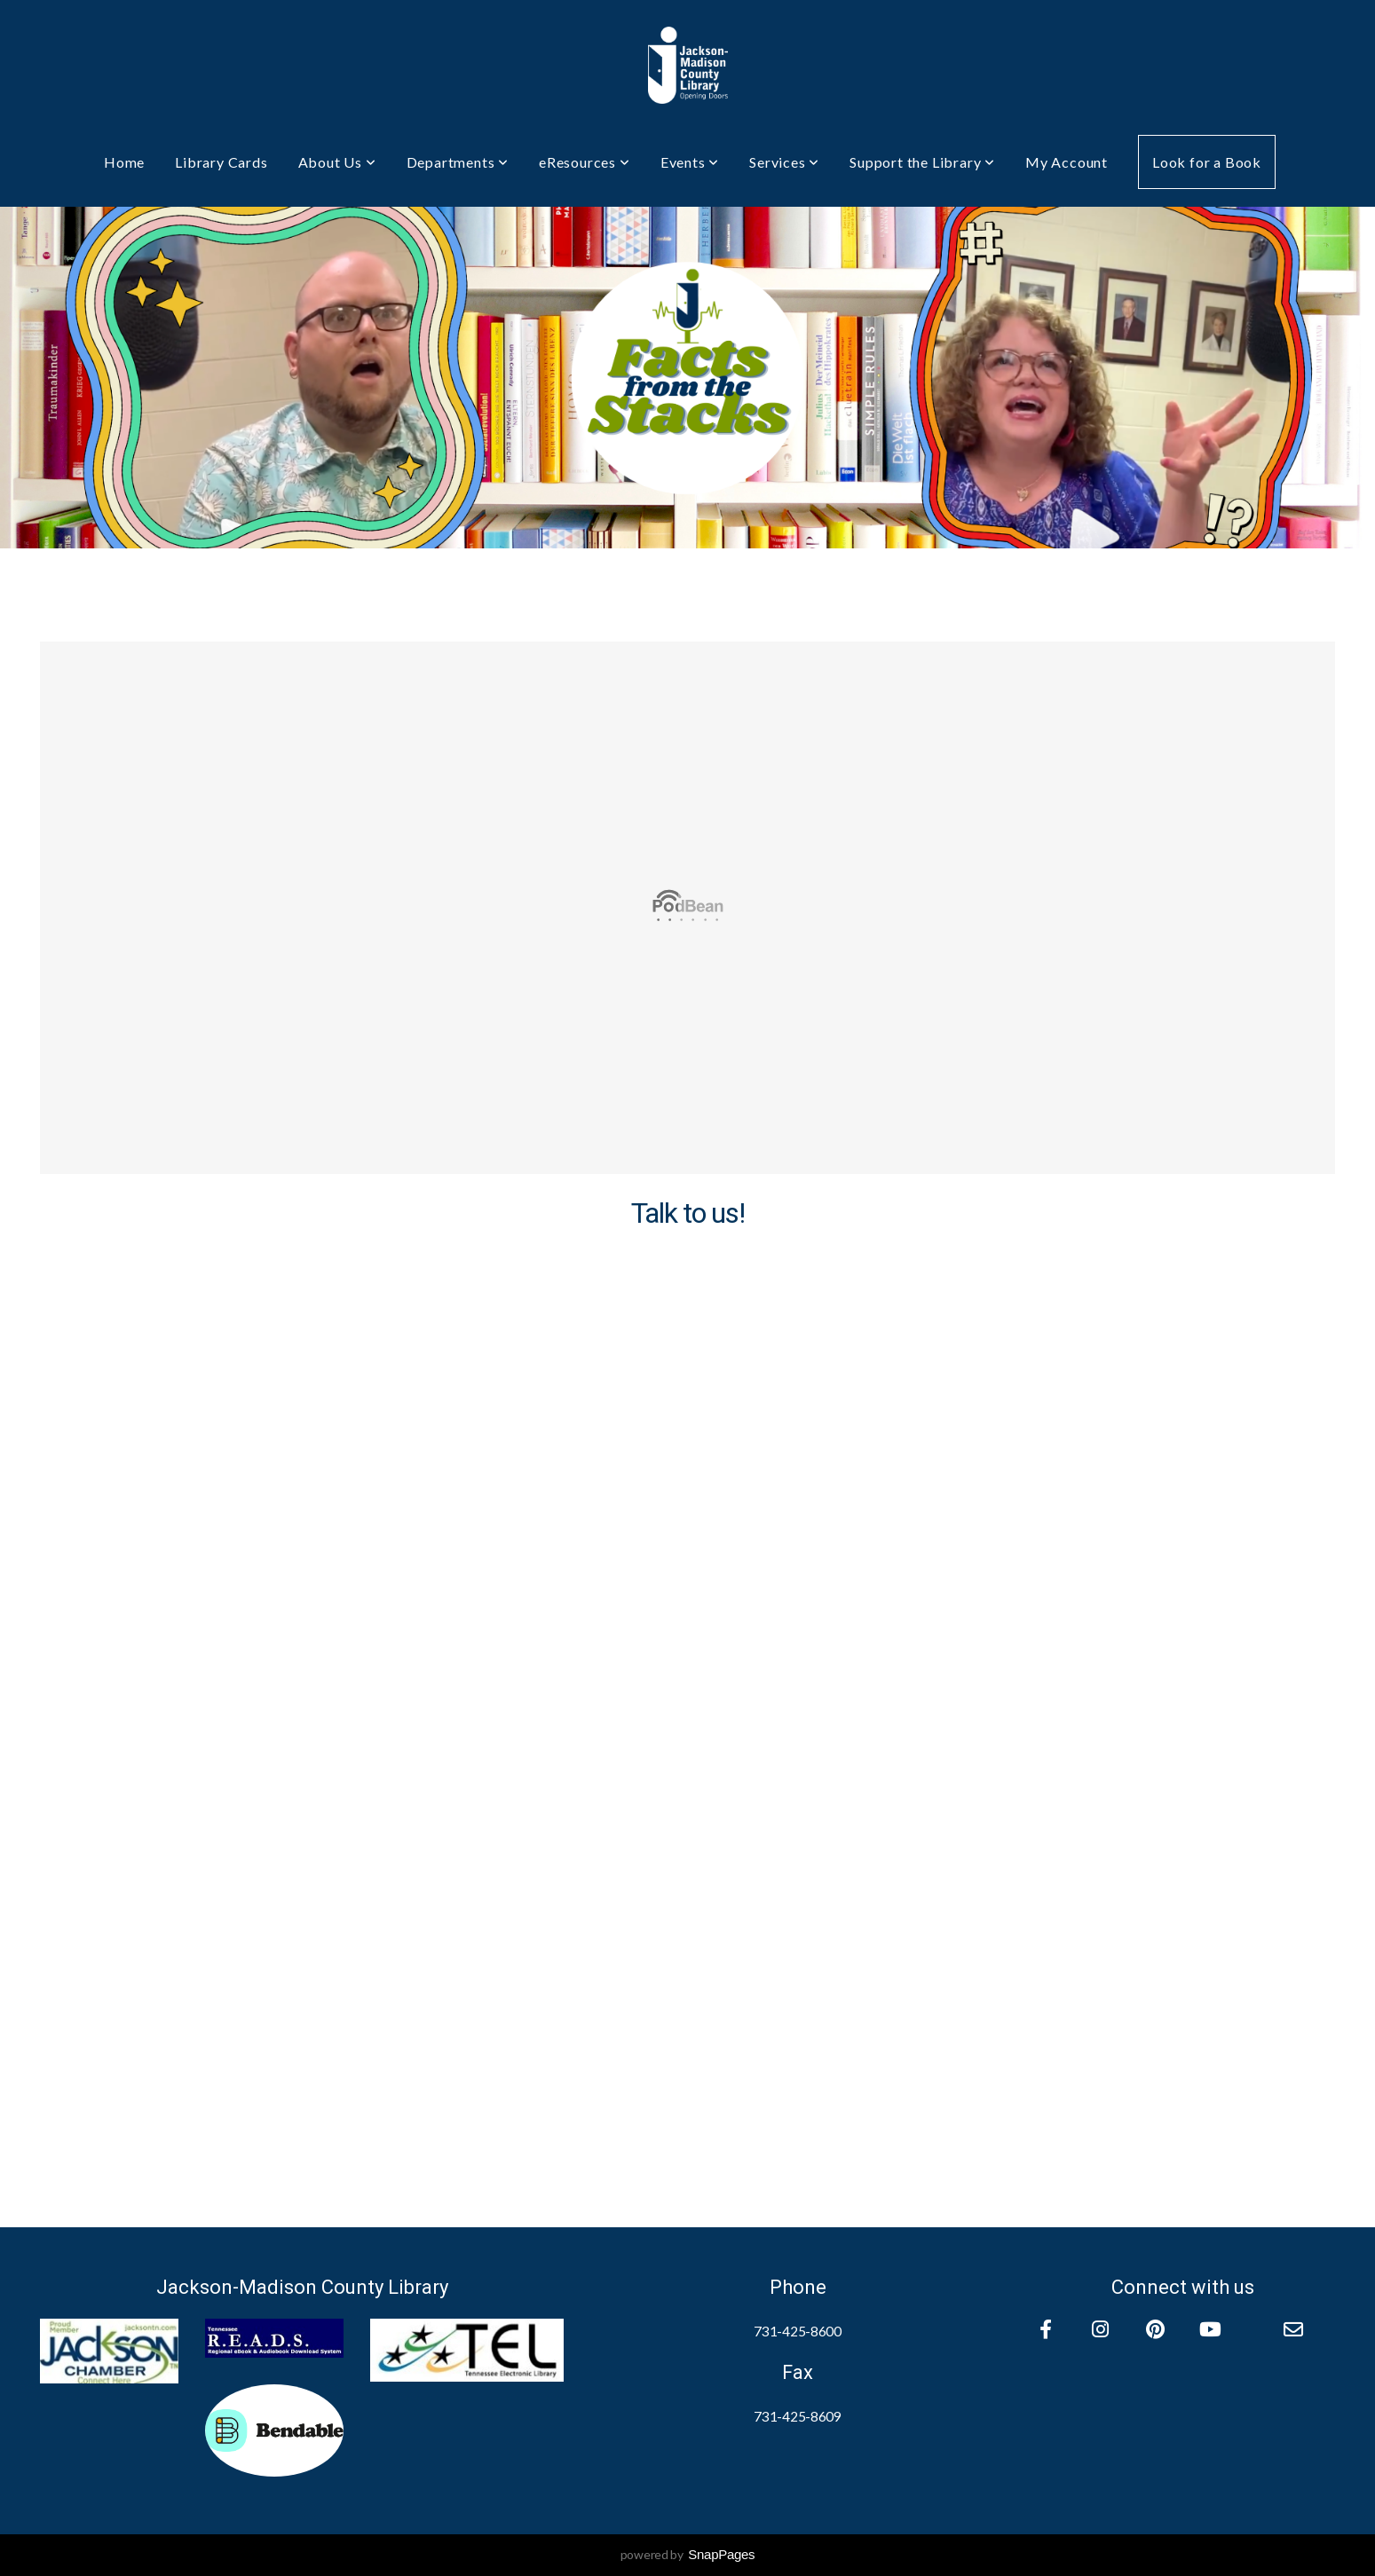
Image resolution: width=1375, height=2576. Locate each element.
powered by (687, 2554)
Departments (458, 162)
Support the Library (922, 162)
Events (689, 162)
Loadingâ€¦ (687, 1691)
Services (784, 162)
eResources (584, 162)
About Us (337, 162)
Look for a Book (1206, 162)
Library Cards (221, 162)
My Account (1066, 162)
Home (124, 162)
